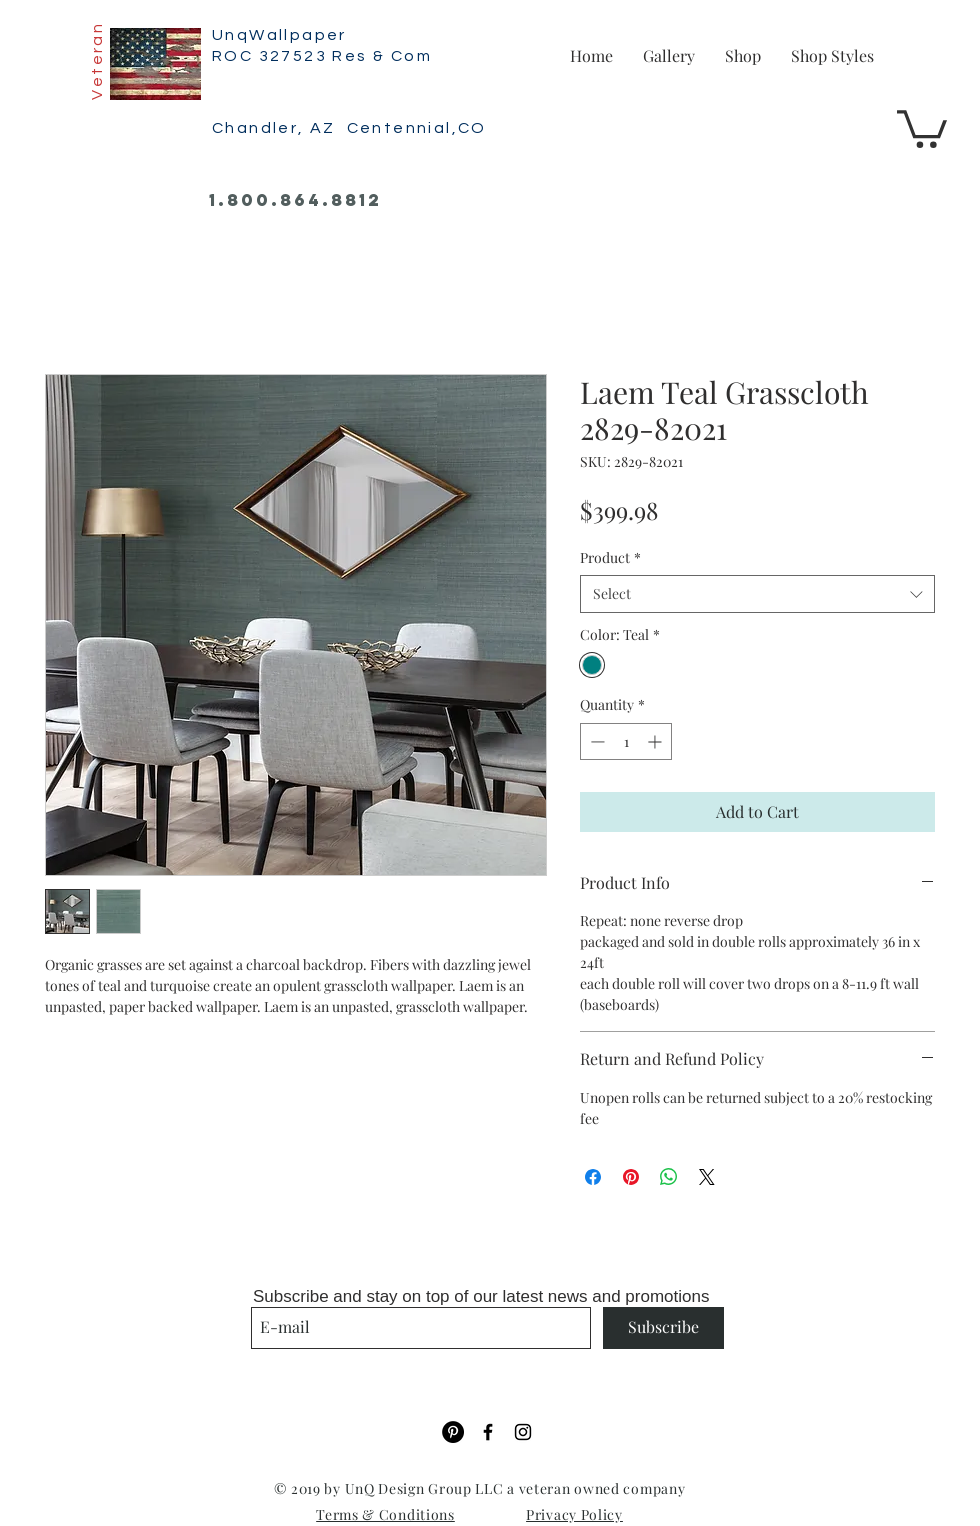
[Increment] (656, 741)
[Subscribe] (663, 1328)
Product (610, 557)
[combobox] (757, 594)
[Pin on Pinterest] (631, 1177)
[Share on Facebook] (593, 1177)
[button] (922, 127)
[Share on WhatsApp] (669, 1177)
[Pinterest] (453, 1432)
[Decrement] (595, 741)
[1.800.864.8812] (295, 201)
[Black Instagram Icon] (523, 1432)
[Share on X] (707, 1177)
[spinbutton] (626, 741)
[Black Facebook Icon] (488, 1432)
